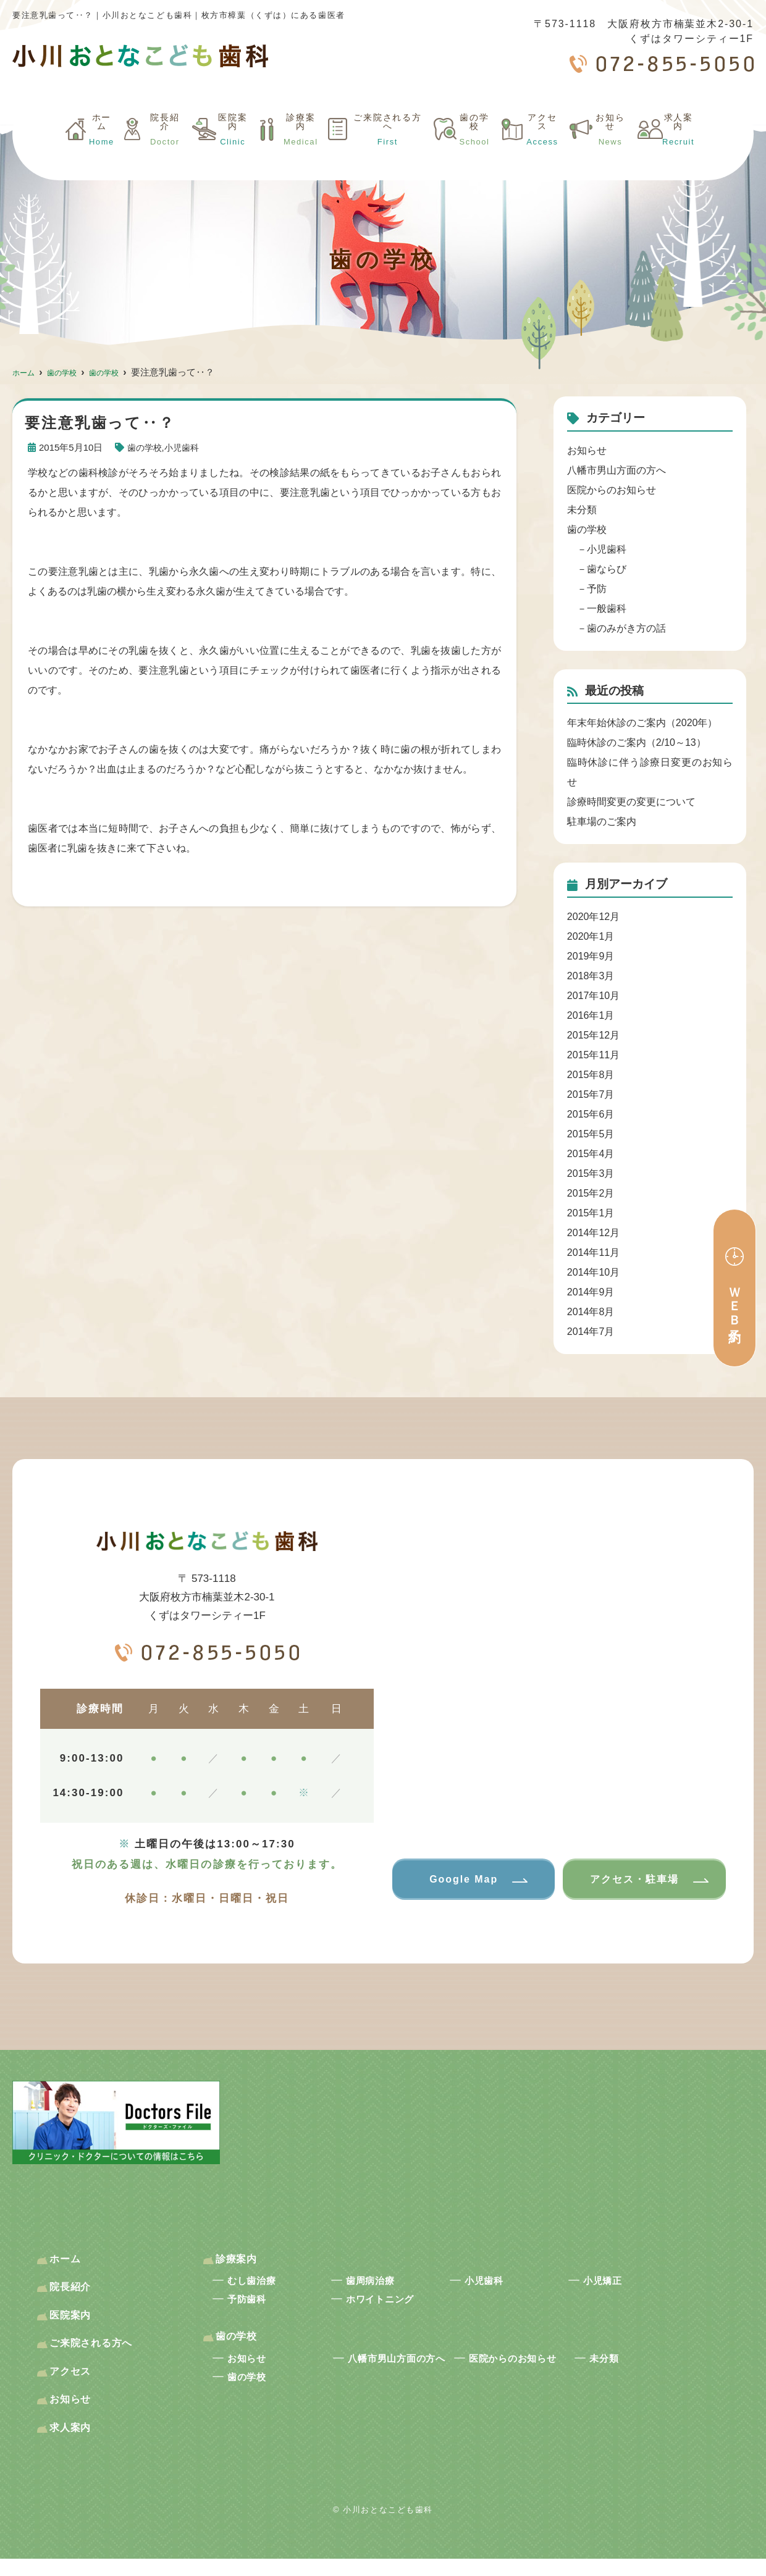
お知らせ (609, 150)
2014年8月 (591, 1312)
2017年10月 (593, 995)
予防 (597, 588)
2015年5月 (591, 1134)
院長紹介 (145, 150)
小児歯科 (185, 447)
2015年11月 (593, 1055)
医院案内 (214, 150)
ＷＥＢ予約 (734, 1301)
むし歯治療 (260, 2286)
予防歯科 (253, 2307)
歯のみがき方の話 (626, 628)
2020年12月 (593, 916)
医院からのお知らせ (611, 490)
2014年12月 (593, 1232)
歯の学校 (471, 150)
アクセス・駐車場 (630, 1880)
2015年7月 (591, 1094)
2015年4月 (591, 1153)
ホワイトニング (392, 2307)
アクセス (540, 150)
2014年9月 (591, 1292)
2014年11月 (593, 1252)
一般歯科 (606, 608)
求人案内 (678, 150)
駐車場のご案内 (601, 821)
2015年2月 (591, 1193)
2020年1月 (591, 936)
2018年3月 (591, 976)
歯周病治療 (378, 2286)
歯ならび (606, 569)
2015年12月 (593, 1035)
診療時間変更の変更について (631, 802)
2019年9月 (591, 956)
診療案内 (283, 150)
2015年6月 (591, 1114)
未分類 (582, 509)
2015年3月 (591, 1173)
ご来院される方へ (376, 150)
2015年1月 (591, 1213)
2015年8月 (591, 1074)
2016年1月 (591, 1015)
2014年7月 (591, 1331)
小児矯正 (609, 2286)
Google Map (459, 1880)
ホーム (81, 150)
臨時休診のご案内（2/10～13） (636, 742)
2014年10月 (593, 1272)
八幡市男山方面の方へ (616, 470)
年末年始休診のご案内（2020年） (642, 722)
